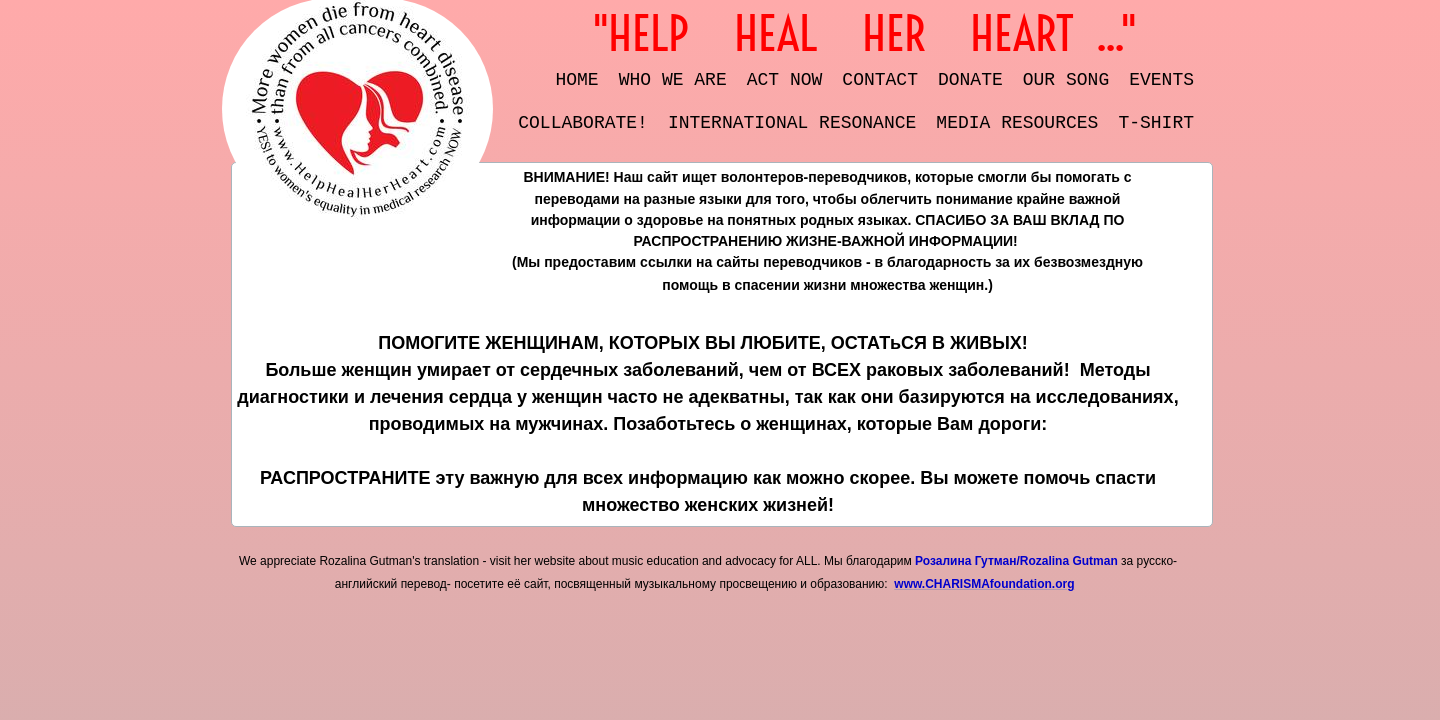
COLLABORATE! (583, 123)
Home (577, 80)
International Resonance (792, 123)
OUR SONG (1066, 80)
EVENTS (1161, 80)
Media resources (1017, 123)
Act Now (785, 80)
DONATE (970, 80)
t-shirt (1156, 123)
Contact (880, 80)
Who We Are (673, 80)
